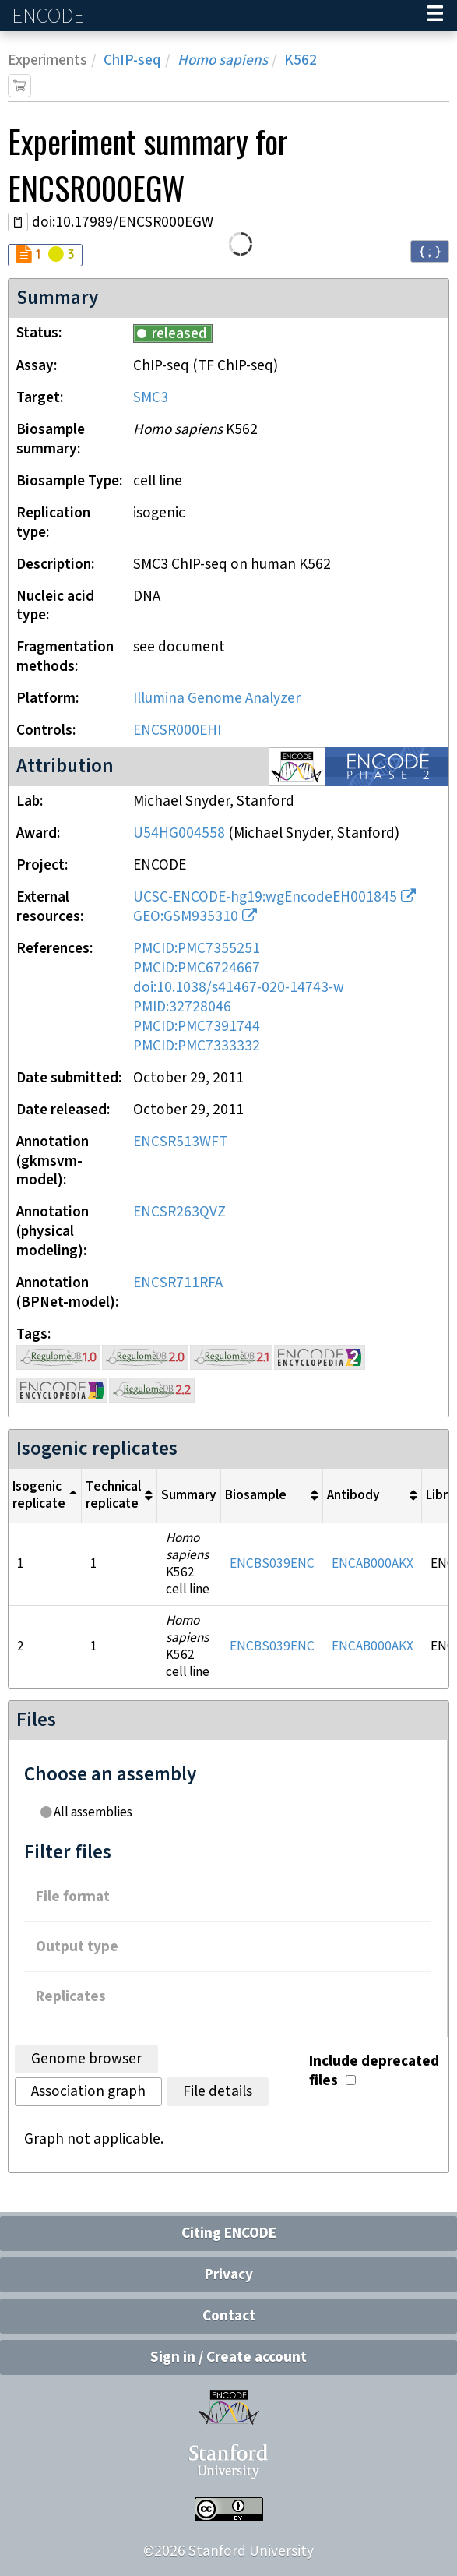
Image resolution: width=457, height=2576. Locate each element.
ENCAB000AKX (372, 1563)
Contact (228, 2316)
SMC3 (150, 398)
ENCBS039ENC (272, 1563)
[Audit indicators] (45, 255)
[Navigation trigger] (435, 15)
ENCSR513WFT (180, 1142)
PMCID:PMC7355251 (196, 948)
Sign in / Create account (228, 2357)
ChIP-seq (132, 60)
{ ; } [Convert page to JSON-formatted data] (430, 250)
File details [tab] (217, 2091)
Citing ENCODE (228, 2233)
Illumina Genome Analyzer (217, 698)
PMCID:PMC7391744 (196, 1026)
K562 (300, 60)
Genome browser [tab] (86, 2059)
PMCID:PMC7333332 (196, 1046)
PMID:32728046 (182, 1007)
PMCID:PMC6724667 (196, 968)
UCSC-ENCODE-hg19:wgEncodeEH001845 (265, 897)
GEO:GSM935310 (185, 916)
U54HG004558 (179, 833)
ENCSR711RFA (178, 1283)
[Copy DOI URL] (18, 222)
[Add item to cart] (19, 85)
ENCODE (50, 16)
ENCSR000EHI (177, 730)
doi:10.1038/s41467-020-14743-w (238, 987)
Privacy (229, 2275)
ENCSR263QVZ (179, 1212)
